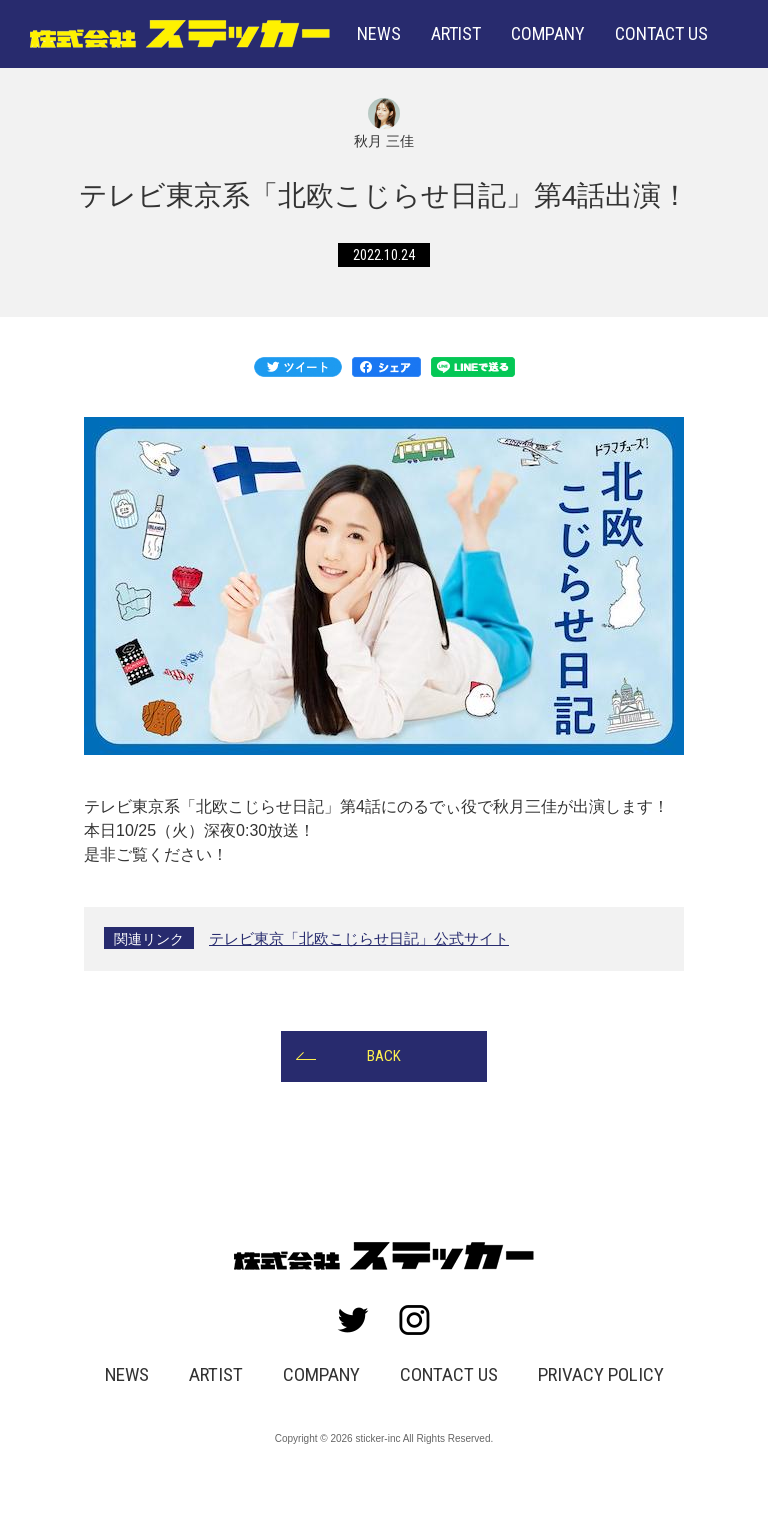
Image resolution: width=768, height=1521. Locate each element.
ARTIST (456, 34)
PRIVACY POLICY (594, 1392)
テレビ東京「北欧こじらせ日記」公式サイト (369, 951)
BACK (384, 1071)
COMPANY (548, 34)
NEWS (379, 34)
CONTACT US (448, 1392)
